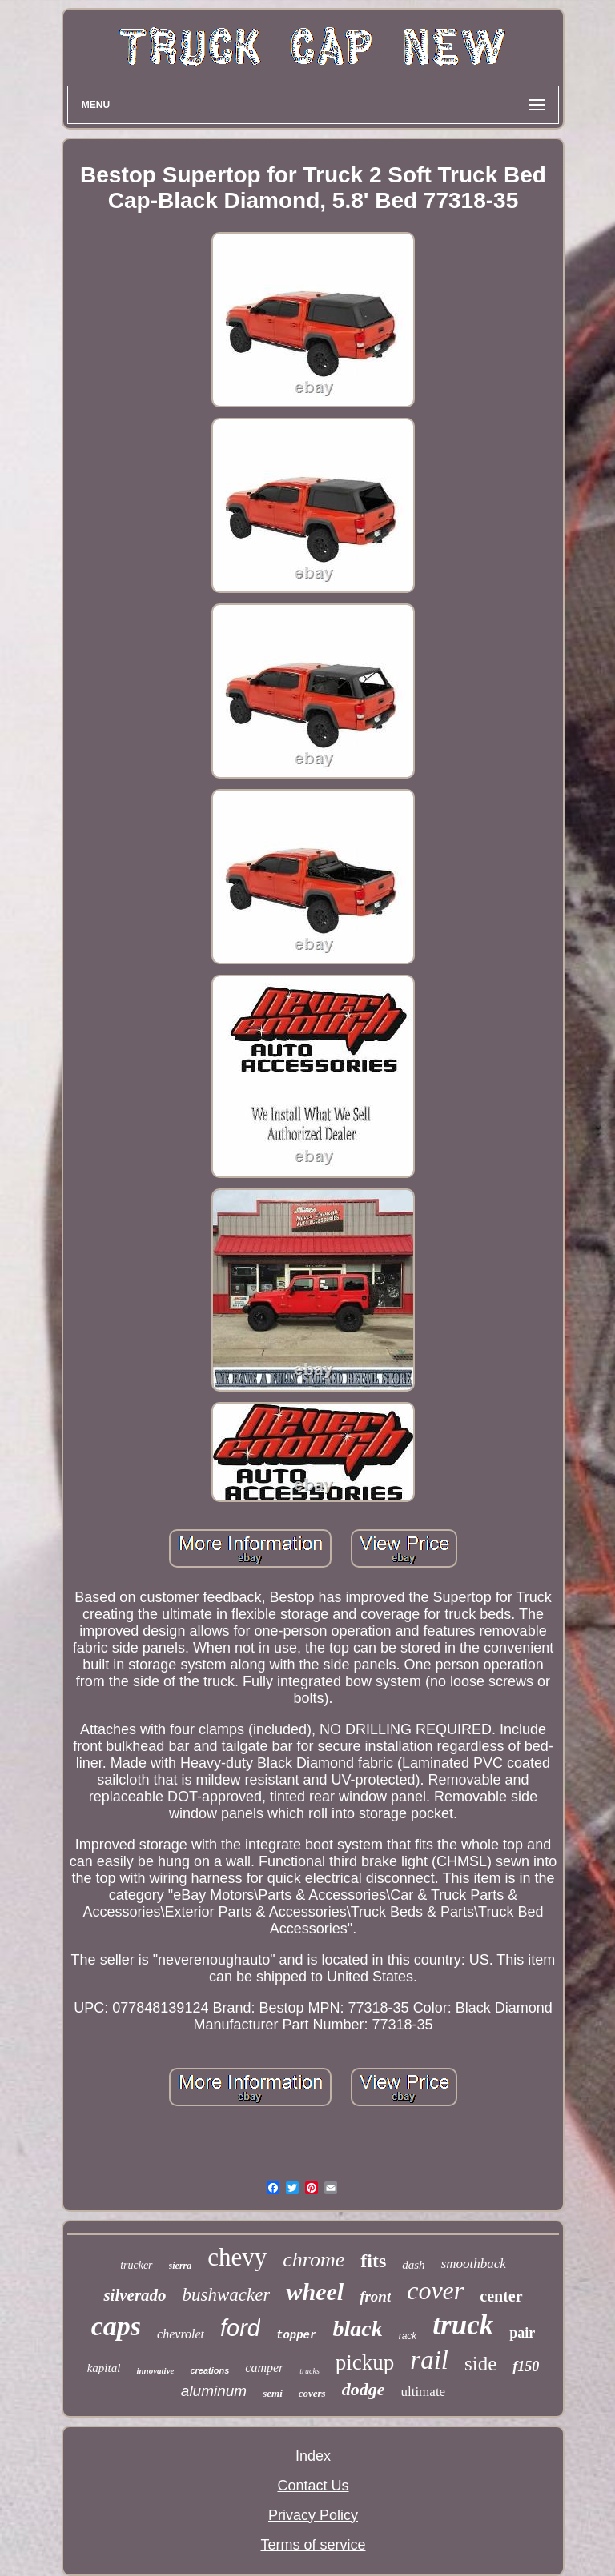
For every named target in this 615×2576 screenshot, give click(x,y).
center (501, 2296)
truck (462, 2325)
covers (312, 2393)
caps (116, 2326)
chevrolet (180, 2334)
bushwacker (227, 2295)
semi (273, 2393)
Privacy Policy (313, 2515)
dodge (363, 2389)
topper (296, 2335)
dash (413, 2264)
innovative (155, 2370)
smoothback (473, 2263)
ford (240, 2328)
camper (264, 2367)
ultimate (422, 2391)
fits (373, 2260)
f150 (525, 2366)
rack (408, 2336)
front (375, 2296)
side (480, 2363)
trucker (136, 2265)
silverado (134, 2295)
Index (313, 2456)
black (357, 2328)
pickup (365, 2362)
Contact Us (312, 2486)
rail (429, 2360)
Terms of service (312, 2545)
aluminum (214, 2390)
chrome (313, 2259)
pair (522, 2333)
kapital (104, 2368)
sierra (180, 2265)
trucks (309, 2370)
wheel (315, 2291)
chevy (237, 2257)
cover (435, 2290)
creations (209, 2370)
